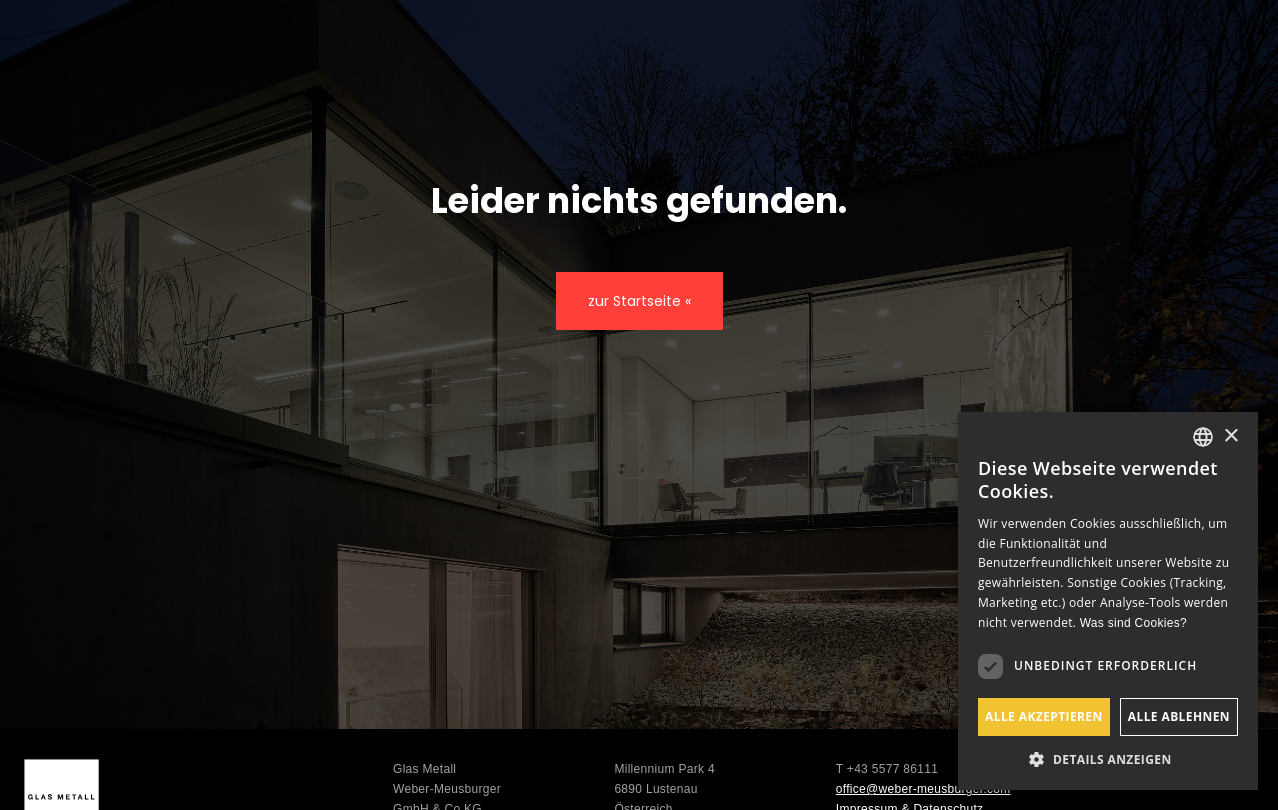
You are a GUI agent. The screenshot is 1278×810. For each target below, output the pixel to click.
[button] (1108, 759)
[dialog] (1108, 601)
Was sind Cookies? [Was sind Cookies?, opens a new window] (1133, 623)
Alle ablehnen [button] (1179, 716)
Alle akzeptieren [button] (1044, 716)
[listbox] (1203, 437)
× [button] (1230, 436)
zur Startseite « (639, 301)
